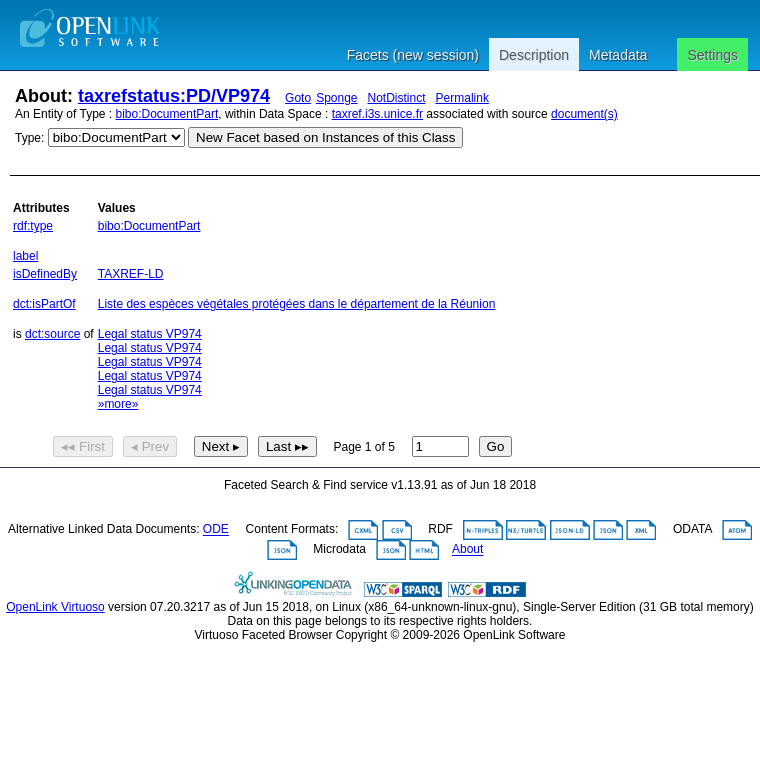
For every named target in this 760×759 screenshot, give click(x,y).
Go (496, 446)
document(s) (584, 114)
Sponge (336, 98)
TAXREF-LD (131, 274)
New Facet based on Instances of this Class (325, 137)
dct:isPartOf (44, 304)
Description (534, 55)
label (25, 256)
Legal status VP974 (150, 334)
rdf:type (33, 226)
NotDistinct (397, 98)
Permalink (462, 98)
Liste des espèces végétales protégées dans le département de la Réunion (297, 304)
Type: (29, 138)
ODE (216, 530)
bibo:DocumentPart (167, 114)
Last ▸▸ (287, 446)
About (467, 550)
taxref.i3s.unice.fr (377, 114)
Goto (298, 98)
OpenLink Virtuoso (55, 607)
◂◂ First (83, 446)
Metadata (618, 55)
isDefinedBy (45, 274)
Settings (712, 55)
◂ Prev (150, 446)
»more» (118, 404)
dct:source (52, 334)
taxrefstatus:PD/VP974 (174, 96)
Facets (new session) (413, 55)
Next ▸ (221, 446)
